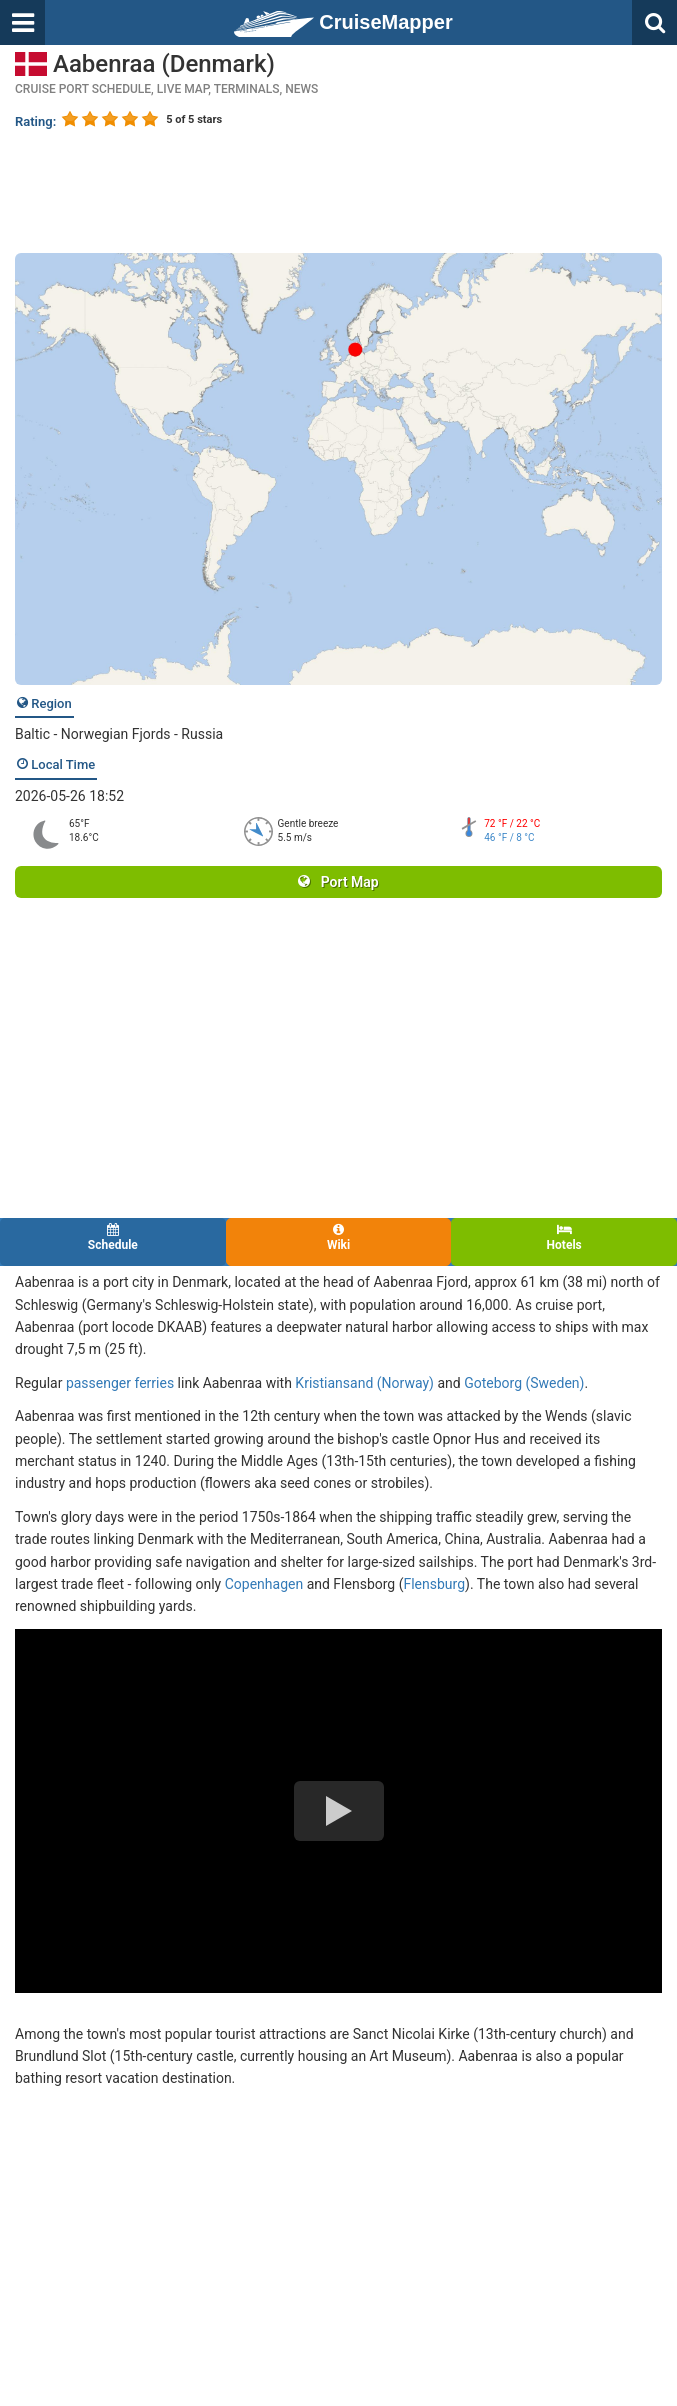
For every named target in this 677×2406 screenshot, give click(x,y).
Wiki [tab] (339, 1237)
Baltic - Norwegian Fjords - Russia (119, 734)
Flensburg (434, 1584)
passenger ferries (120, 1383)
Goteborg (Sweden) (524, 1383)
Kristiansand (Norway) (364, 1383)
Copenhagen (264, 1584)
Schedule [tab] (113, 1237)
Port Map (338, 882)
